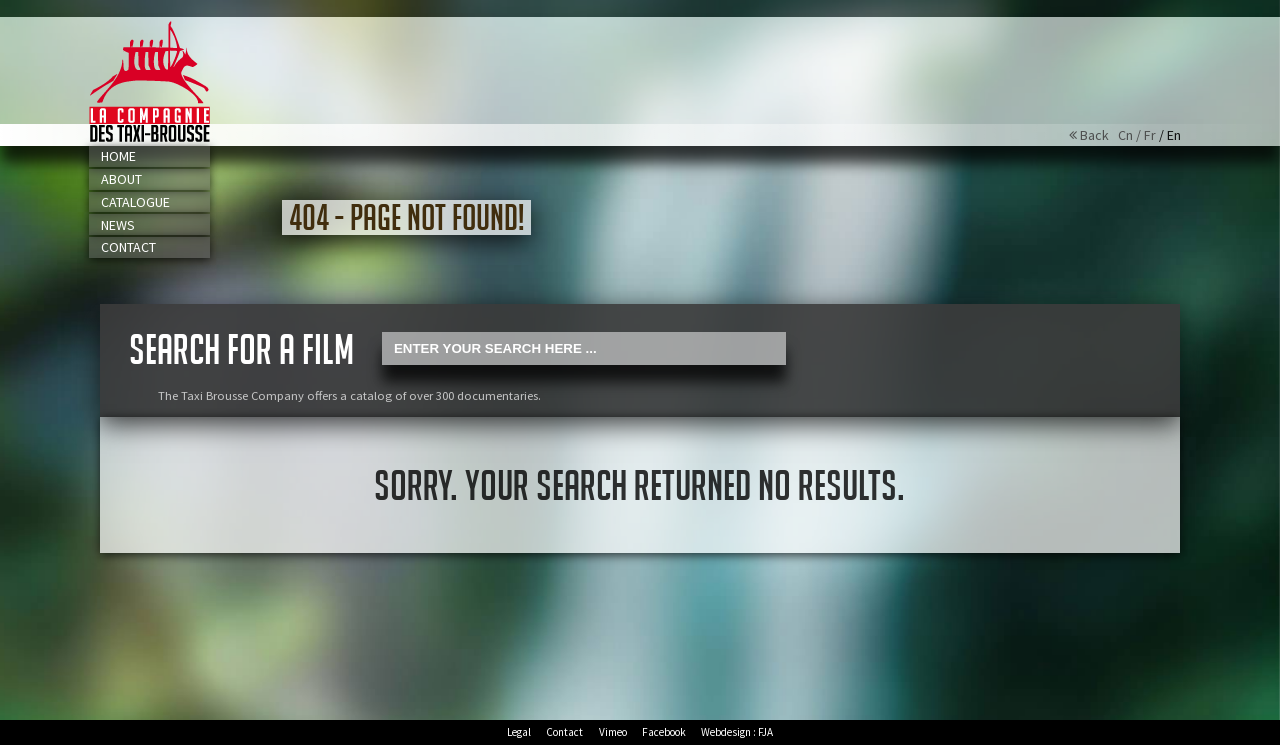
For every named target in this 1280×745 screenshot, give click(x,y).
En (1174, 135)
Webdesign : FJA (737, 732)
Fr (1150, 135)
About (121, 179)
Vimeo (613, 732)
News (118, 225)
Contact (128, 247)
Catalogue (135, 202)
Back (1093, 135)
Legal (519, 732)
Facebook (664, 732)
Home (118, 156)
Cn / (1131, 135)
